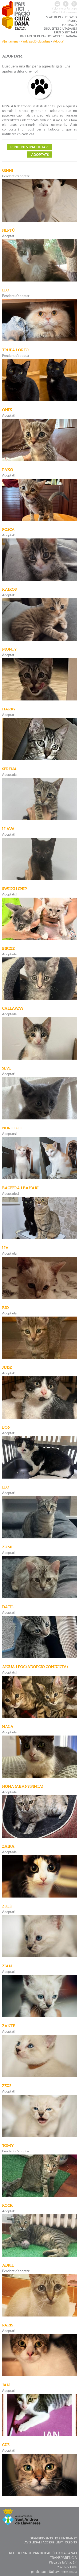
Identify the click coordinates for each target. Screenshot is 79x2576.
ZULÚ (7, 1906)
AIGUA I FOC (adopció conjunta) (35, 1666)
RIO (5, 1307)
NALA (7, 1726)
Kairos (9, 589)
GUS (5, 2445)
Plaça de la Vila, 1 (62, 2562)
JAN (6, 2385)
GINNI (7, 170)
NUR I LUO (11, 1128)
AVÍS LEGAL (32, 2542)
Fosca (8, 529)
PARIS (7, 2325)
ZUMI (7, 1547)
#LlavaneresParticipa (64, 8)
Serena (9, 769)
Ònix (7, 410)
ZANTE (8, 2026)
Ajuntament (10, 41)
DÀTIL (7, 1607)
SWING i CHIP (14, 888)
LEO (5, 290)
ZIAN (7, 1966)
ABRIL (8, 2265)
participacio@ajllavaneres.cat (52, 2571)
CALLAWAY (13, 1008)
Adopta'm (59, 41)
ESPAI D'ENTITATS (65, 32)
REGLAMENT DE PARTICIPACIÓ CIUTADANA (48, 36)
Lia (5, 1247)
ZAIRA (8, 1846)
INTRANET (69, 2538)
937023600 (65, 2567)
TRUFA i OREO (15, 350)
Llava (8, 829)
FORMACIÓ (69, 25)
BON (6, 1427)
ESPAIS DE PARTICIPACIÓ (61, 17)
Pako (7, 469)
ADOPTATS (39, 154)
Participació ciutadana (35, 41)
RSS (57, 2538)
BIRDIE (8, 948)
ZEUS (6, 2085)
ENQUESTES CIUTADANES (60, 28)
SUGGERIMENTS (41, 2538)
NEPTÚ (8, 230)
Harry (9, 709)
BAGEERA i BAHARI (20, 1188)
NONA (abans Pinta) (22, 1786)
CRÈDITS (71, 2542)
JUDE (7, 1367)
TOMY (8, 2145)
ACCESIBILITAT (53, 2542)
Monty (9, 649)
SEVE (6, 1068)
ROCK (7, 2205)
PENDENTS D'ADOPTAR (29, 146)
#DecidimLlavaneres (64, 12)
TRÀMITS (71, 21)
